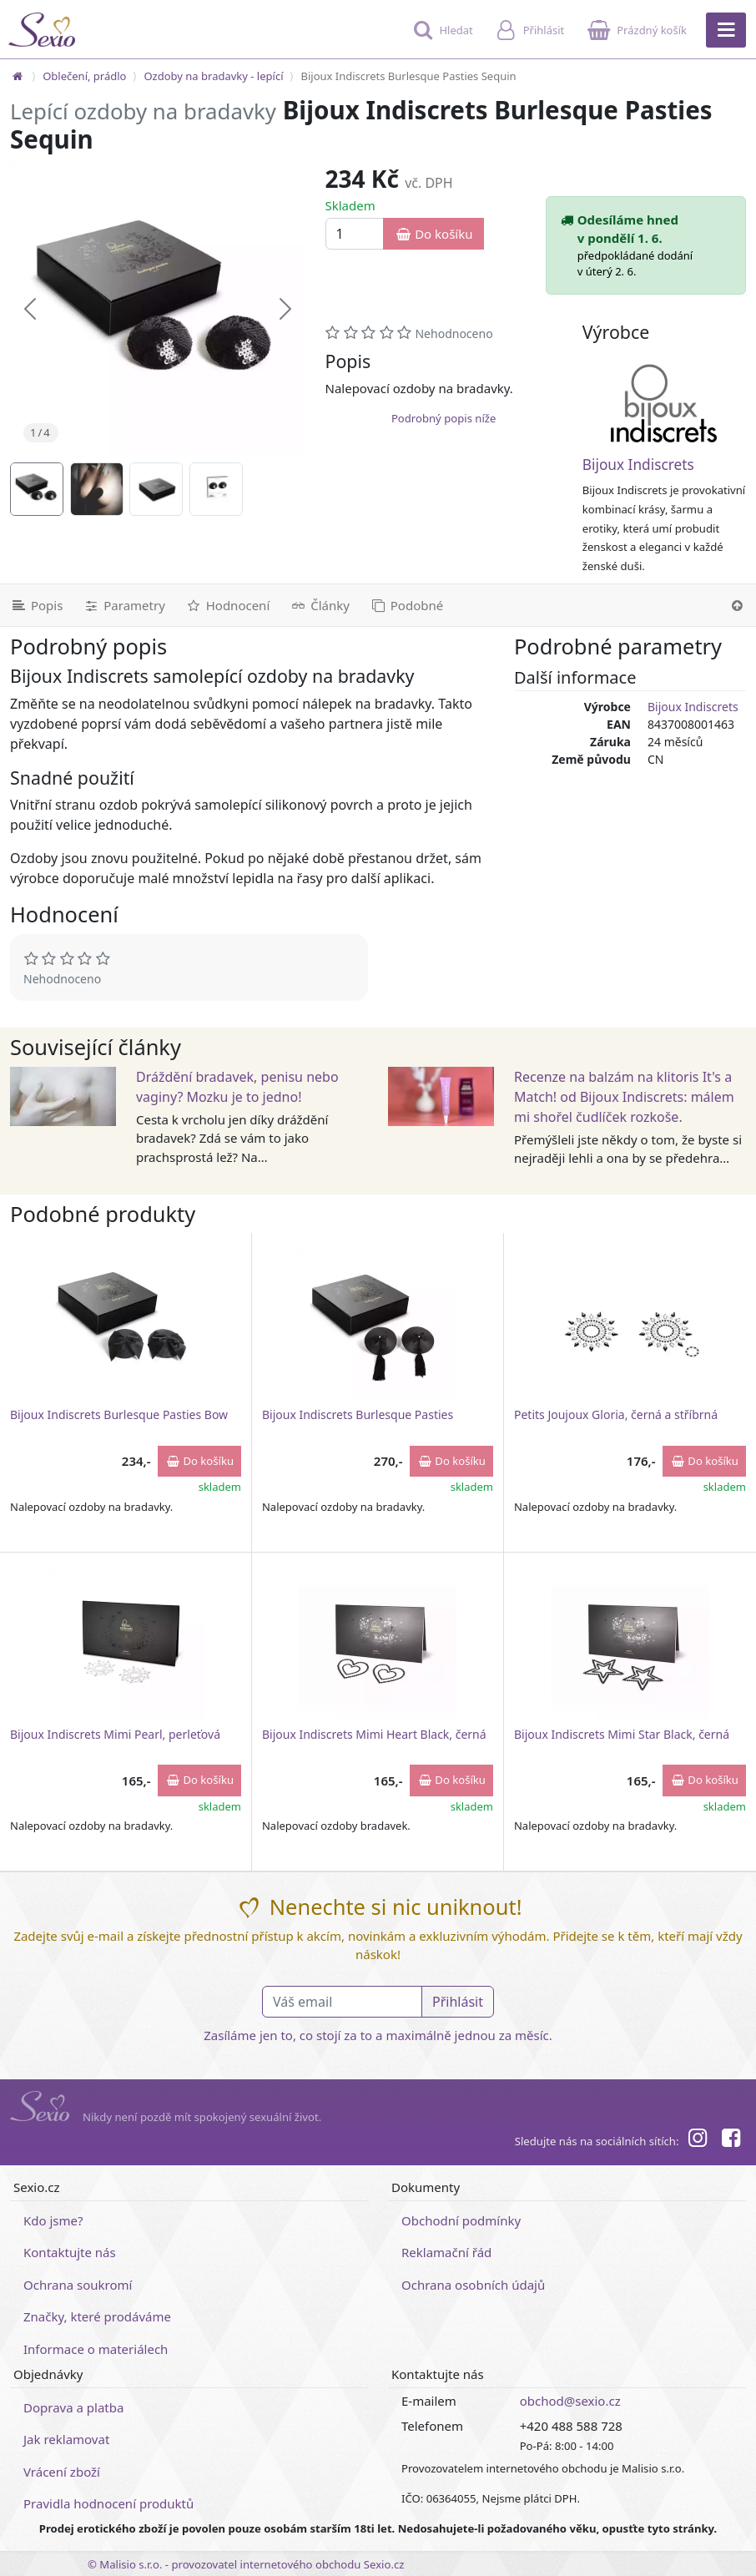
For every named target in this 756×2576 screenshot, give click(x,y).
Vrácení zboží (61, 2471)
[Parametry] (123, 605)
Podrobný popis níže (443, 418)
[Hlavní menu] (726, 30)
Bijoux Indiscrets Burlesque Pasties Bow (119, 1414)
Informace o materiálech (95, 2349)
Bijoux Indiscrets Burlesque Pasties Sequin (408, 75)
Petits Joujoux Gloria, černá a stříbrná (616, 1414)
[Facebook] (731, 2140)
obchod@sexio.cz (570, 2400)
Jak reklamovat (66, 2439)
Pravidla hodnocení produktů (108, 2503)
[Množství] (355, 234)
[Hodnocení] (227, 605)
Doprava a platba (73, 2407)
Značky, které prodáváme (97, 2316)
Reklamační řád (446, 2252)
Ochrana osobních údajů (473, 2284)
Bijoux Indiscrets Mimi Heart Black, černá (374, 1734)
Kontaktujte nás (69, 2252)
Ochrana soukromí (78, 2284)
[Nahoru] (737, 605)
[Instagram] (697, 2140)
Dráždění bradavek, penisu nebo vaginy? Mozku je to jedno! (237, 1087)
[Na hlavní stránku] (17, 75)
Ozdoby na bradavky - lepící (213, 75)
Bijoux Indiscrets (638, 464)
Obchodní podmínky (461, 2220)
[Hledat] (441, 38)
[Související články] (320, 605)
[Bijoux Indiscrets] (664, 403)
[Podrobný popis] (36, 605)
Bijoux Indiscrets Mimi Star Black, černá (621, 1734)
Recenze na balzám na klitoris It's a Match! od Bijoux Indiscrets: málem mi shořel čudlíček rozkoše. (624, 1097)
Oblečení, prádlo (84, 75)
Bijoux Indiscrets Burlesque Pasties (357, 1414)
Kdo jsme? (53, 2220)
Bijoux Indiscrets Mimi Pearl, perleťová (115, 1734)
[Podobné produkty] (406, 605)
